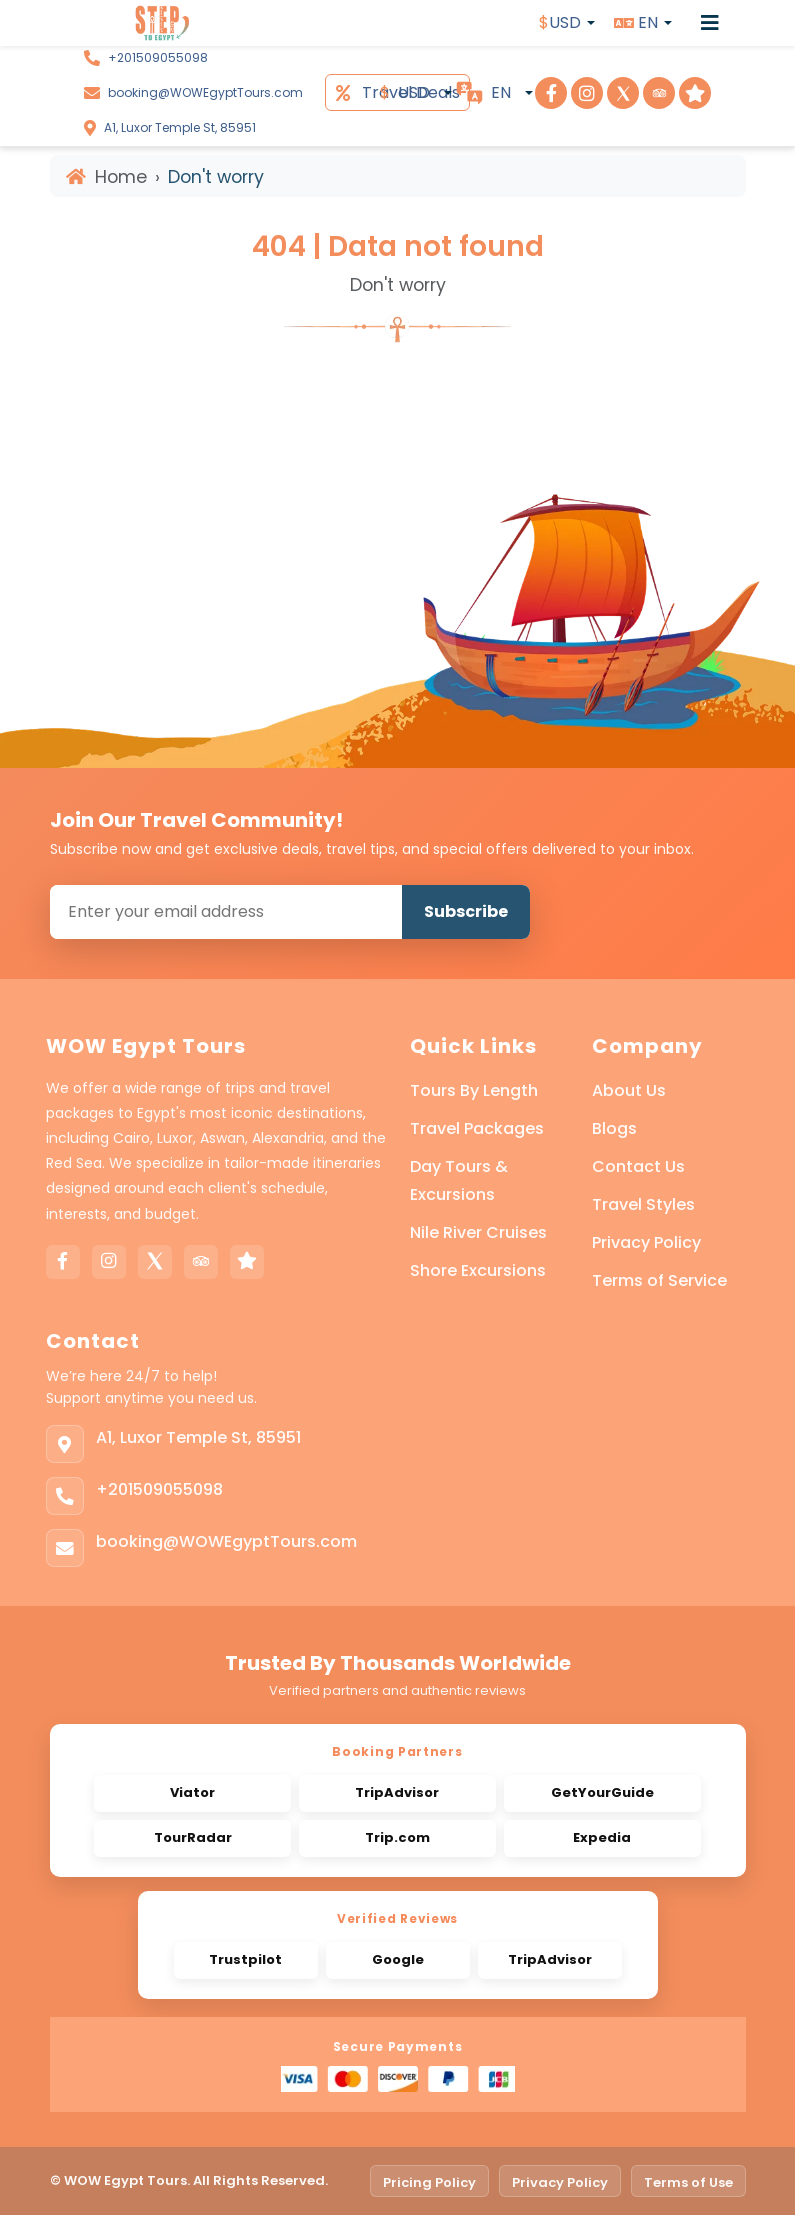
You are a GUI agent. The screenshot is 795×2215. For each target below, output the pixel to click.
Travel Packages (477, 1128)
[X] (155, 1262)
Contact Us (638, 1166)
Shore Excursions (478, 1270)
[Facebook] (63, 1262)
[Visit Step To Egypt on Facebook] (551, 93)
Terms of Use (688, 2182)
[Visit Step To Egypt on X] (623, 93)
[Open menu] (710, 23)
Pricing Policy (429, 2182)
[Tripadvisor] (201, 1262)
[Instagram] (109, 1262)
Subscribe (466, 911)
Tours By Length (474, 1090)
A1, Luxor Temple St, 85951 (180, 127)
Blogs (614, 1128)
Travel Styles (643, 1204)
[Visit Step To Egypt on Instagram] (587, 93)
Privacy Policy (646, 1242)
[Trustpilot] (247, 1262)
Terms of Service (659, 1280)
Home (106, 177)
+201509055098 (158, 57)
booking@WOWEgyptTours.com (205, 92)
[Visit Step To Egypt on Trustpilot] (695, 93)
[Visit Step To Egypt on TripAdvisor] (659, 93)
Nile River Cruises (478, 1232)
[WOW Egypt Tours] (126, 23)
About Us (629, 1090)
